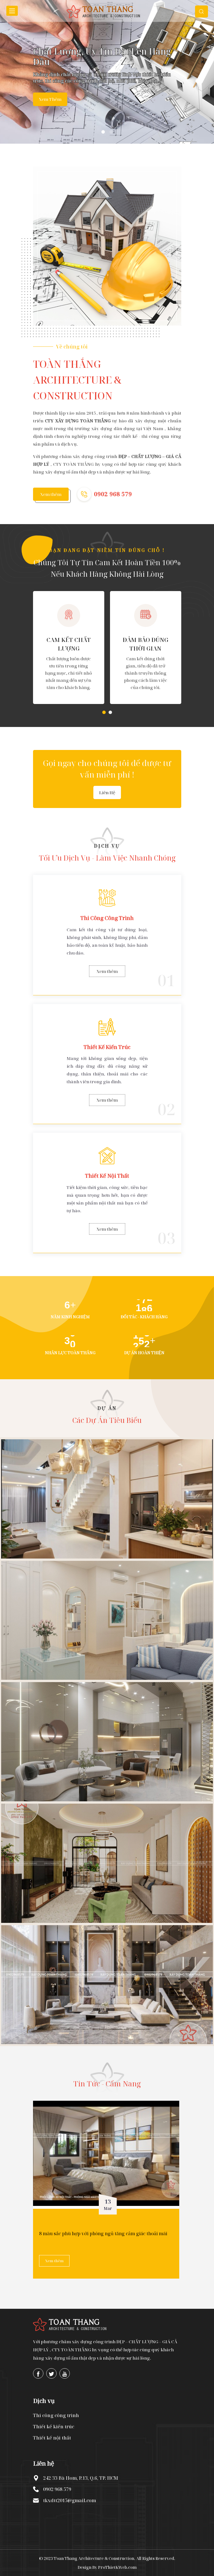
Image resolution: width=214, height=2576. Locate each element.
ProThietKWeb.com (117, 2567)
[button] (104, 712)
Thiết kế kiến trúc (53, 2426)
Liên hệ (107, 792)
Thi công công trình (56, 2415)
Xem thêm (50, 99)
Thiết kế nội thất (52, 2438)
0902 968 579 (113, 494)
